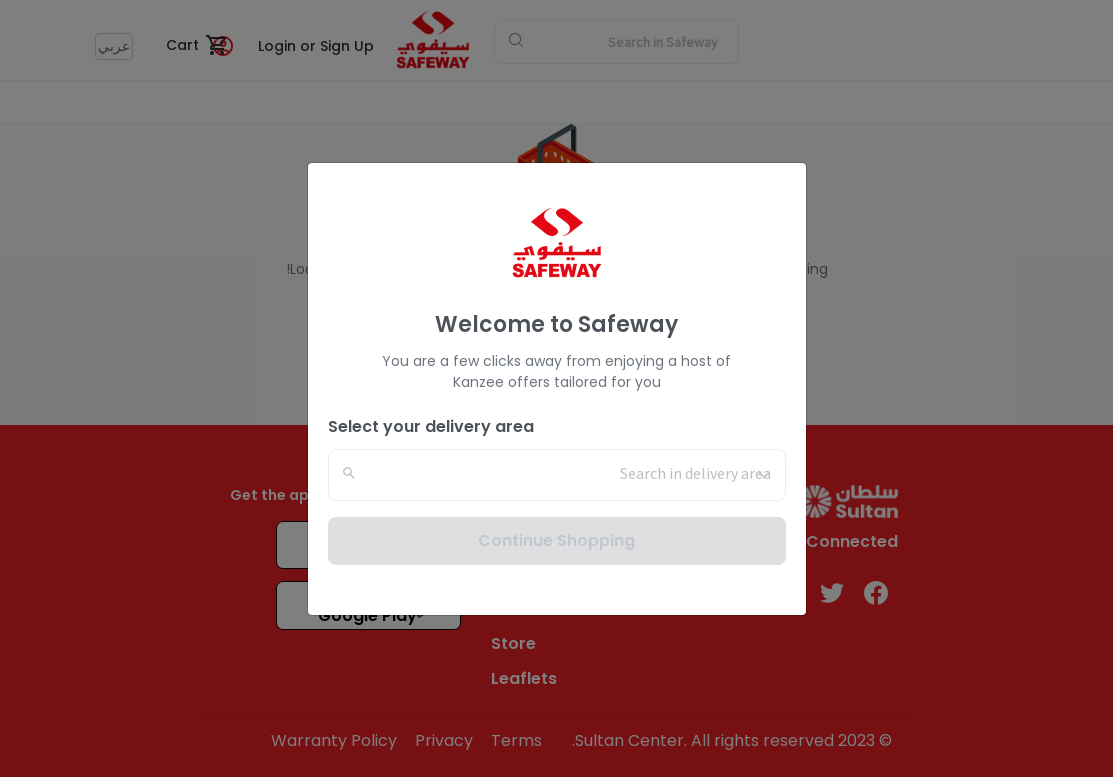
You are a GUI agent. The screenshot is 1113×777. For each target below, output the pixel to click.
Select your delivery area (431, 426)
